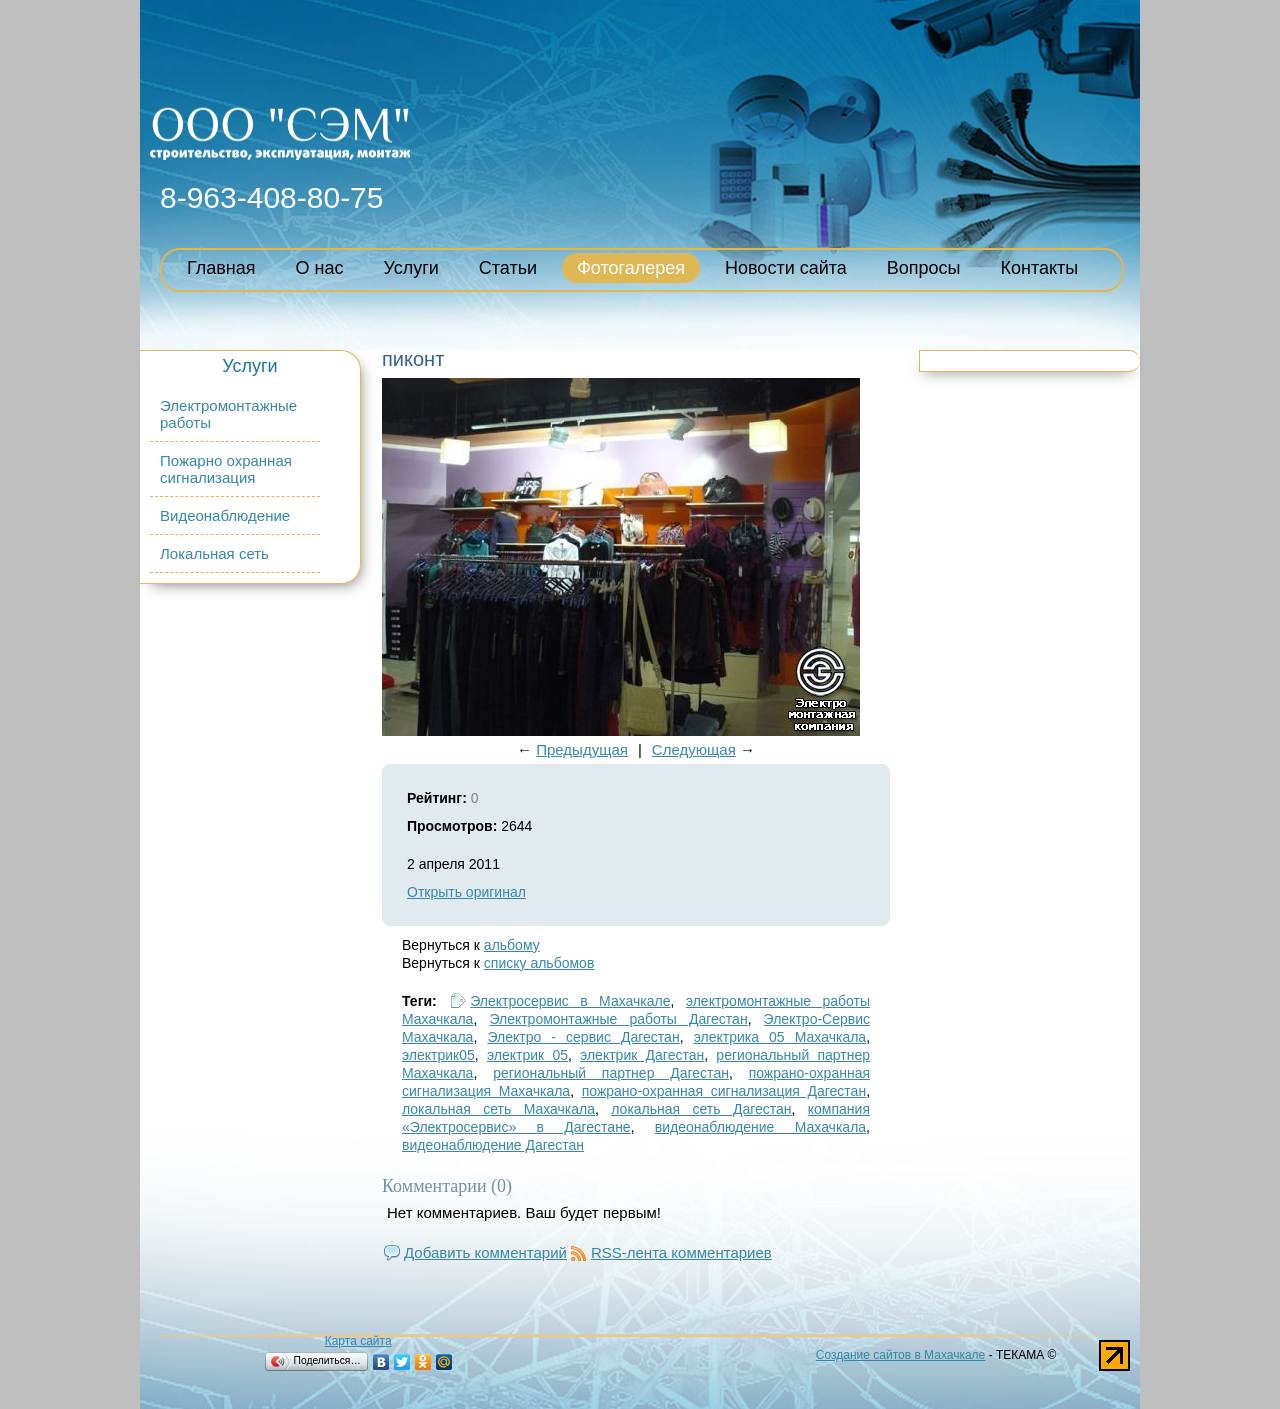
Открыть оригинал (466, 892)
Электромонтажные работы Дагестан (618, 1019)
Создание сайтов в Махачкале (900, 1355)
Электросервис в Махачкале (570, 1001)
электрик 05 (527, 1055)
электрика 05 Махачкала (780, 1037)
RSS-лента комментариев (681, 1252)
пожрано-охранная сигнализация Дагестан (724, 1091)
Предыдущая (582, 749)
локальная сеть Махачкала (498, 1109)
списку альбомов (539, 963)
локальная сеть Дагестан (701, 1109)
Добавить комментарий (485, 1252)
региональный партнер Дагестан (611, 1073)
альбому (512, 945)
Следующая (694, 749)
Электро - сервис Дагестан (583, 1037)
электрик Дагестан (642, 1055)
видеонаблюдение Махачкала (760, 1127)
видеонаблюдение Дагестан (493, 1145)
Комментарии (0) (447, 1186)
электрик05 (438, 1055)
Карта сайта (358, 1341)
